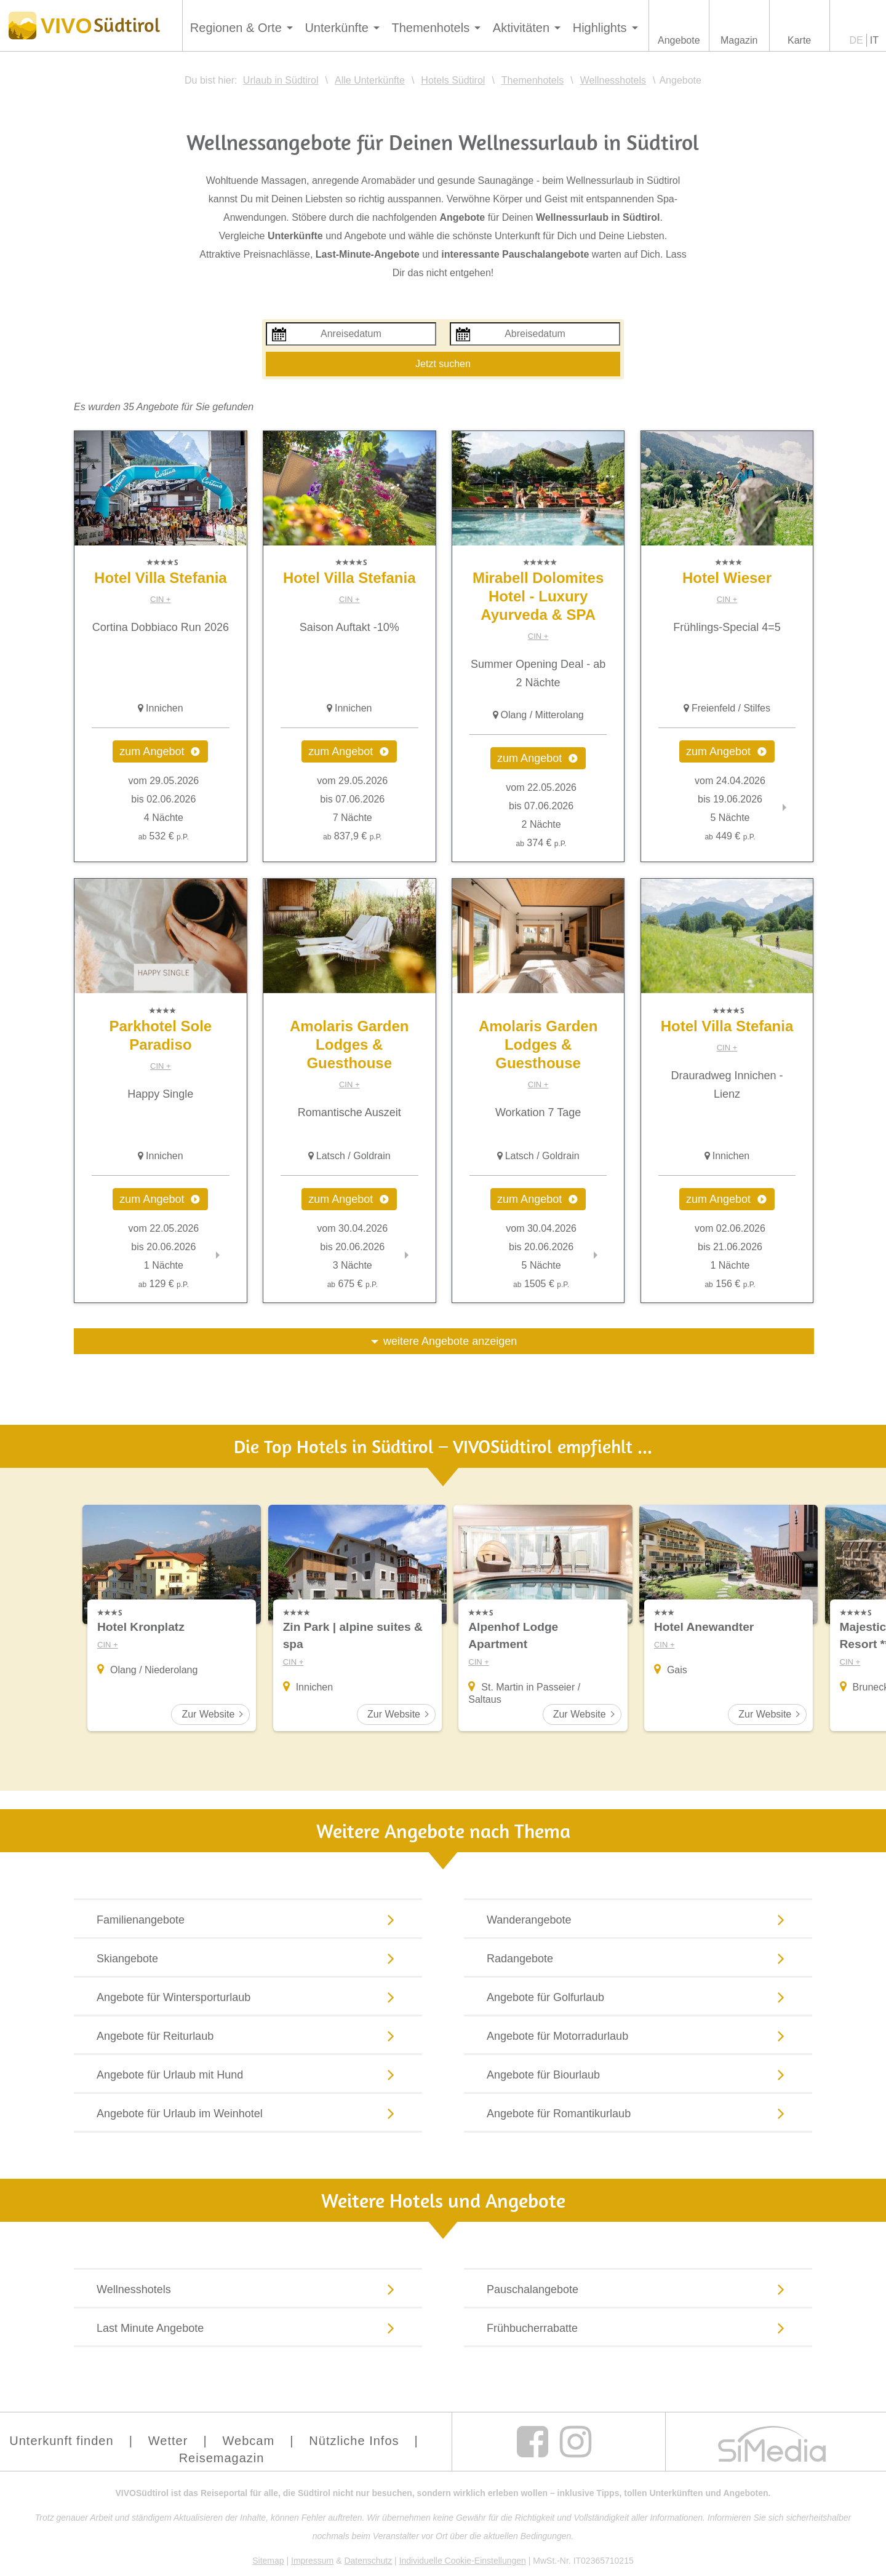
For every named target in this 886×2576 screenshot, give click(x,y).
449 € (729, 836)
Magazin (738, 40)
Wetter (168, 2440)
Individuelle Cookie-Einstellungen (462, 2561)
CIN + (160, 599)
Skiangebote (248, 1958)
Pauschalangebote (638, 2289)
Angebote (679, 40)
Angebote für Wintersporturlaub (248, 1996)
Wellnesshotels (248, 2289)
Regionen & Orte (236, 27)
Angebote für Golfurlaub (638, 1996)
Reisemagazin (222, 2458)
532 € (163, 836)
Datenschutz (368, 2561)
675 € (352, 1283)
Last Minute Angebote (248, 2327)
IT (874, 40)
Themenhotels (430, 27)
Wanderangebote (638, 1919)
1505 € (541, 1283)
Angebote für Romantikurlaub (638, 2113)
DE (856, 40)
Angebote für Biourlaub (638, 2074)
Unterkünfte (336, 27)
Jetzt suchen (443, 364)
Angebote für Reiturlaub (248, 2035)
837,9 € (352, 836)
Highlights (600, 27)
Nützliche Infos (354, 2440)
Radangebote (638, 1958)
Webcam (249, 2440)
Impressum (312, 2561)
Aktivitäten (521, 27)
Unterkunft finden (61, 2440)
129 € (163, 1283)
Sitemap (268, 2561)
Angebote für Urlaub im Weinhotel (248, 2113)
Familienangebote (248, 1919)
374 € (541, 843)
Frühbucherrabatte (638, 2327)
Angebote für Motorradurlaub (638, 2035)
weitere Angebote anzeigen (450, 1341)
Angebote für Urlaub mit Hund (248, 2074)
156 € (729, 1283)
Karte (799, 40)
